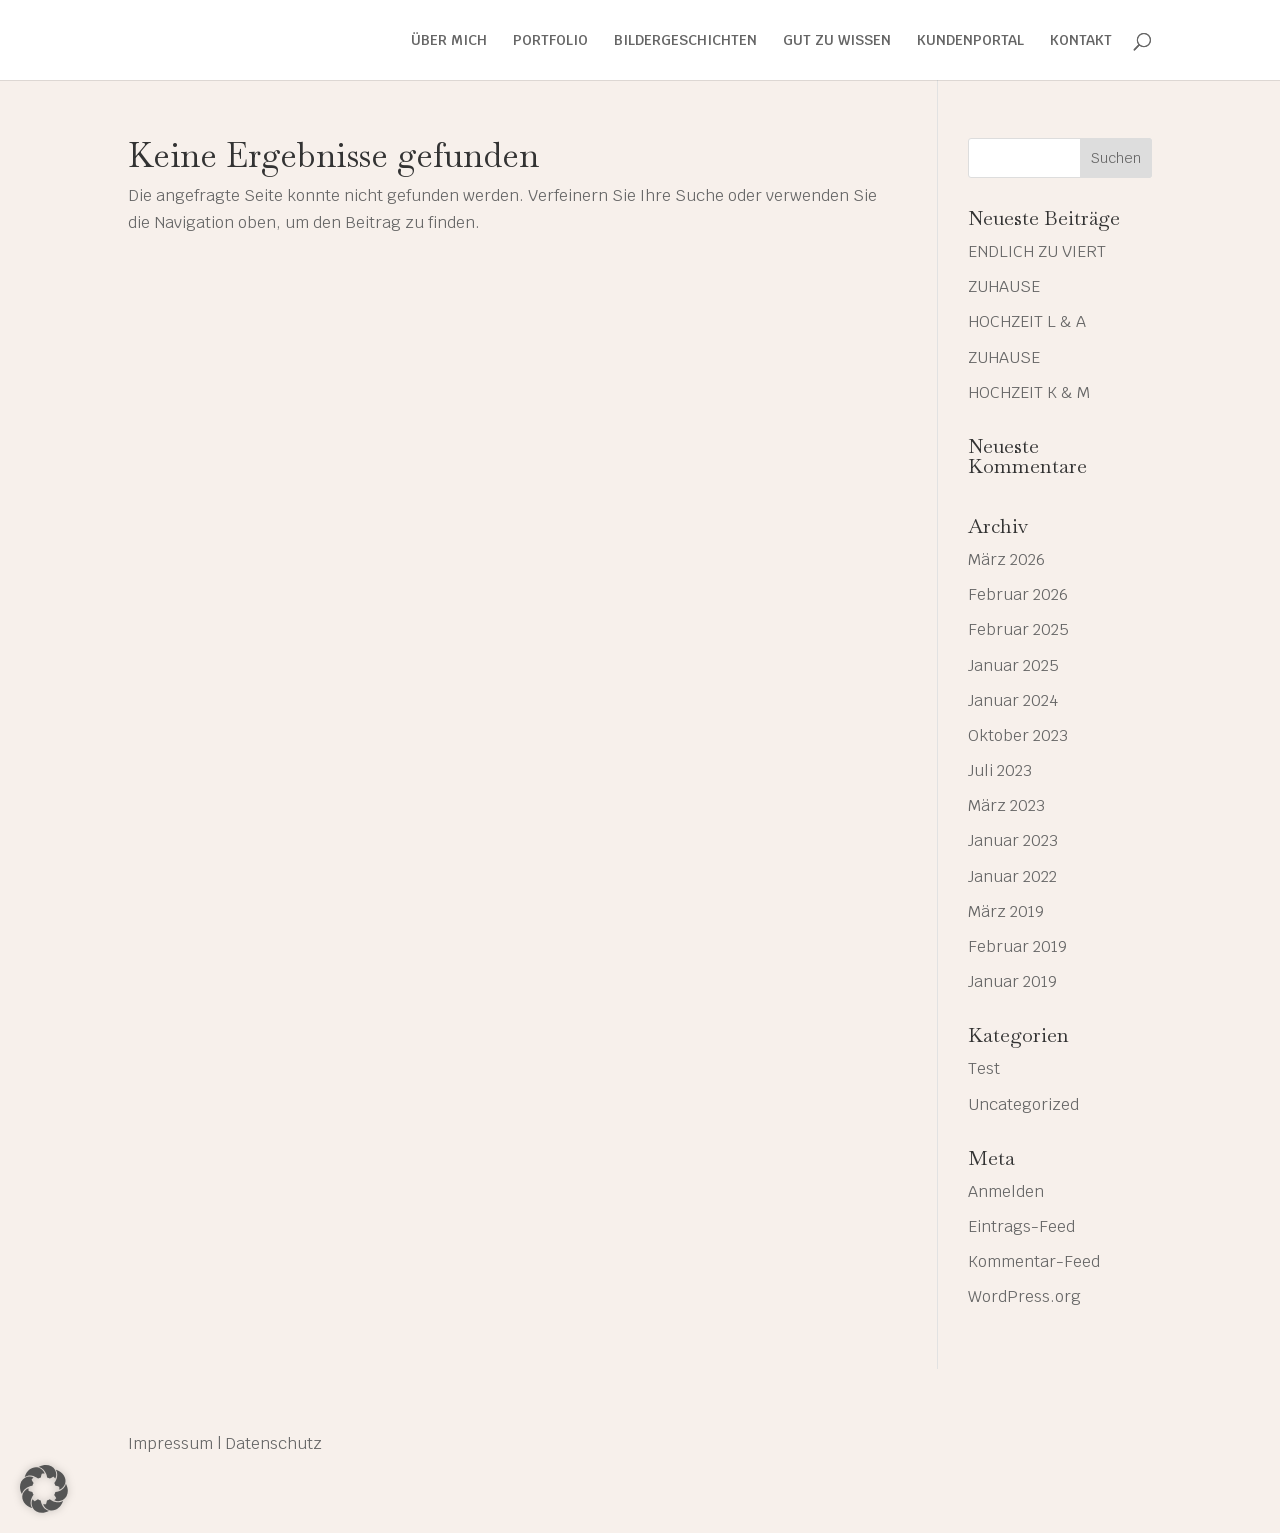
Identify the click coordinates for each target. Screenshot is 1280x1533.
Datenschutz (273, 1443)
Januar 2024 (1013, 700)
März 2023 (1006, 805)
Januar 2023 (1013, 840)
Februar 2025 (1018, 629)
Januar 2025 (1013, 665)
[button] (44, 1489)
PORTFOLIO (550, 41)
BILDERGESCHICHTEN (685, 41)
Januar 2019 (1012, 981)
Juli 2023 (1000, 770)
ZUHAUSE (1004, 286)
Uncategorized (1023, 1104)
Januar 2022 (1012, 876)
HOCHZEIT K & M (1029, 392)
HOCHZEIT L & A (1027, 321)
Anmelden (1006, 1191)
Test (984, 1068)
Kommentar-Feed (1034, 1261)
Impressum (170, 1443)
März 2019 (1006, 911)
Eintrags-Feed (1021, 1226)
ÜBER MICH (449, 41)
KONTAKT (1081, 41)
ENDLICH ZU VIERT (1037, 251)
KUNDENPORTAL (970, 41)
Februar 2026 (1018, 594)
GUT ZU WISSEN (837, 41)
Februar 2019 (1017, 946)
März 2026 (1006, 559)
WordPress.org (1024, 1296)
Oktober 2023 (1018, 735)
